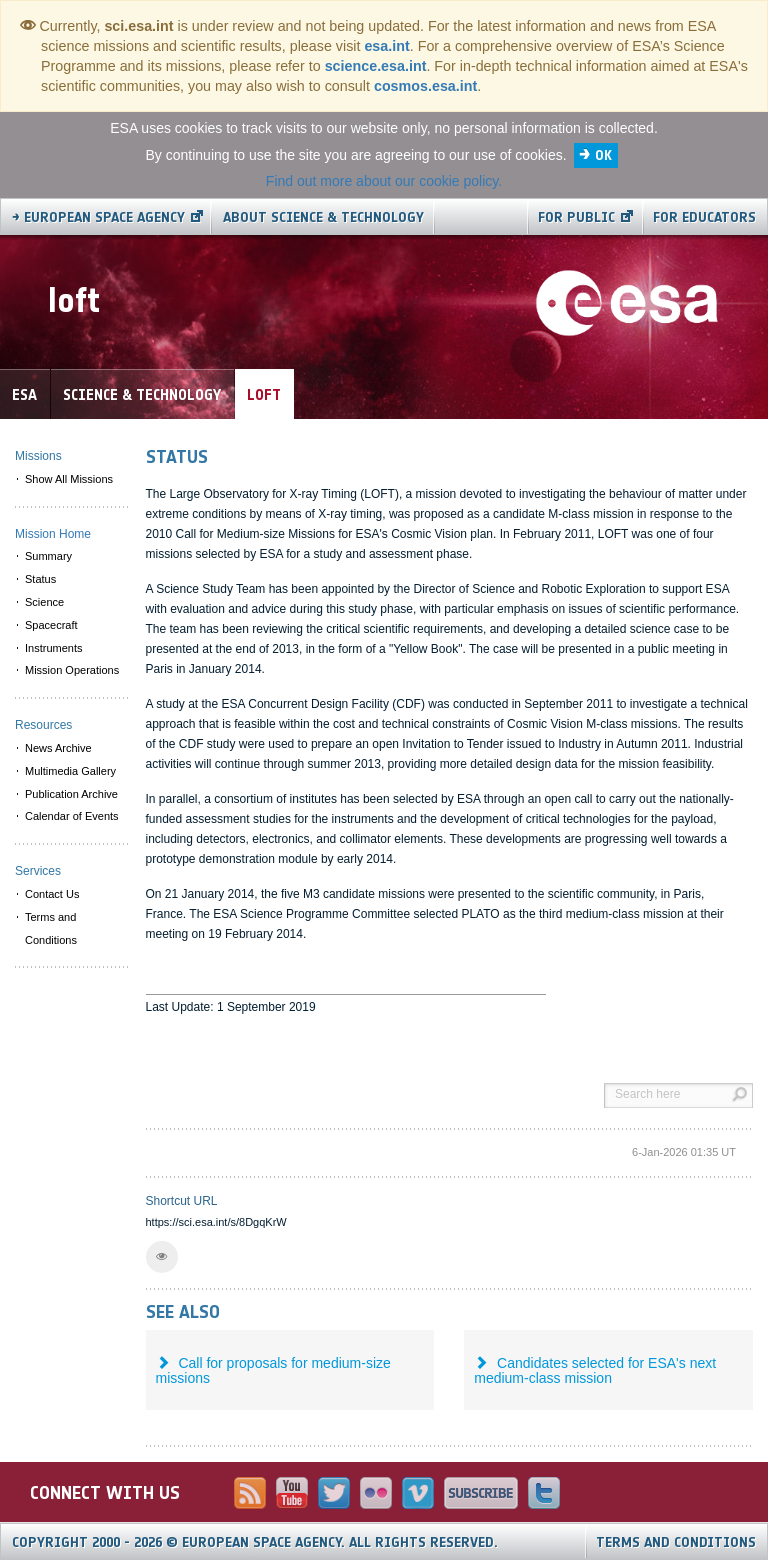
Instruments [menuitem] (53, 648)
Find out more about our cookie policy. (384, 181)
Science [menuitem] (44, 602)
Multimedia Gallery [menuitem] (70, 771)
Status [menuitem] (40, 579)
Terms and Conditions (676, 1542)
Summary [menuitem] (48, 556)
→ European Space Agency (98, 217)
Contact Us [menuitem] (52, 894)
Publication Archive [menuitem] (71, 794)
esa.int (386, 46)
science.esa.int (376, 66)
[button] (162, 1257)
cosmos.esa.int (425, 86)
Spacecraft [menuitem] (51, 625)
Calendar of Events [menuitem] (72, 816)
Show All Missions (69, 479)
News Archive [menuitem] (58, 748)
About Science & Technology (323, 217)
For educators (704, 217)
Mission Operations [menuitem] (72, 670)
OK (603, 155)
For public (576, 217)
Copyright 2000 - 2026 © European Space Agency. (255, 1542)
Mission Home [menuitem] (53, 534)
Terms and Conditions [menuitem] (51, 928)
